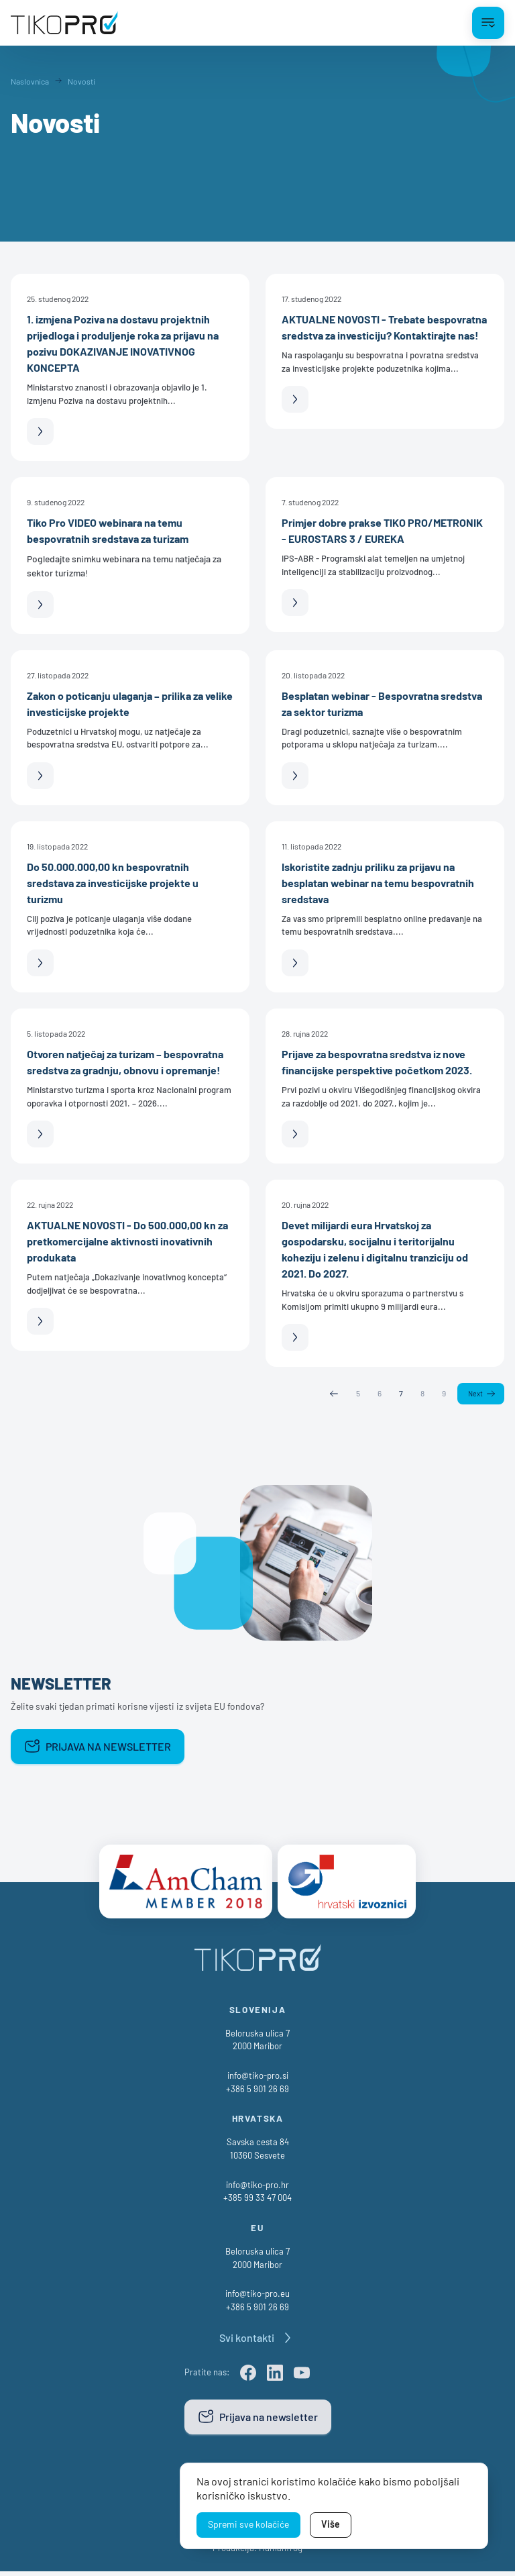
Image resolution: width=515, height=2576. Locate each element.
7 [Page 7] (400, 1394)
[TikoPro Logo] (64, 22)
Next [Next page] (475, 1394)
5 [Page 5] (357, 1394)
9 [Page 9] (443, 1394)
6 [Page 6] (378, 1394)
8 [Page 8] (421, 1394)
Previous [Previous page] (332, 1394)
